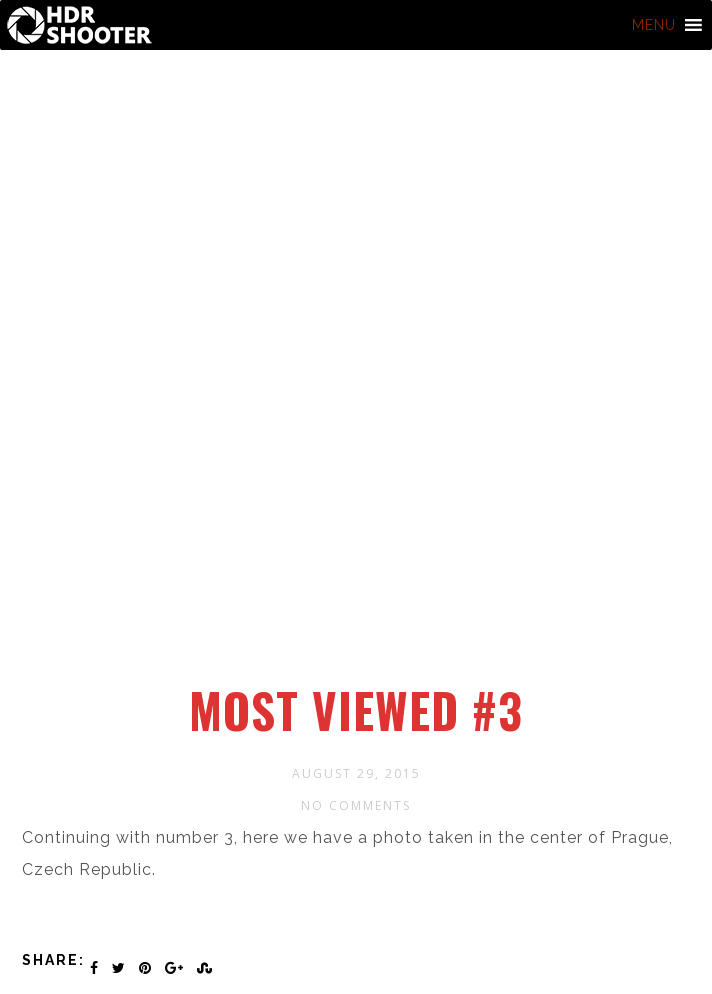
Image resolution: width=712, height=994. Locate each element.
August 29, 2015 (356, 773)
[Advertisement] (359, 533)
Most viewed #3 (356, 710)
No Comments (356, 805)
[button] (654, 25)
